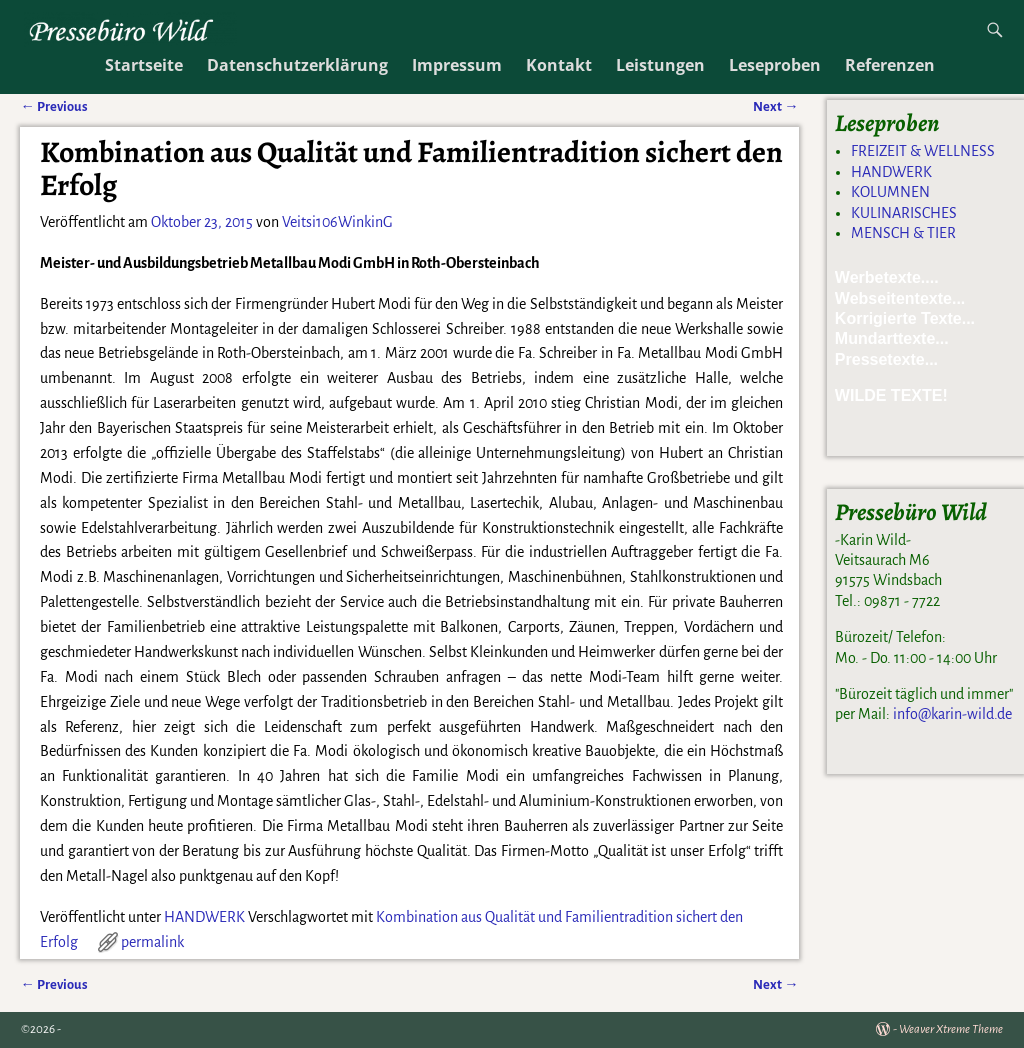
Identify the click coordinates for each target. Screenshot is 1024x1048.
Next (775, 984)
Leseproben (775, 65)
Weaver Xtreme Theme (951, 1029)
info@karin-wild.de (952, 714)
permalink (152, 942)
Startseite (144, 65)
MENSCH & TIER (903, 233)
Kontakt (559, 65)
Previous (53, 984)
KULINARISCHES (904, 213)
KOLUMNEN (890, 192)
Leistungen (660, 65)
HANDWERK (204, 917)
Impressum (457, 65)
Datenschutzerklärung (297, 65)
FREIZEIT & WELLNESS (923, 151)
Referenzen (890, 65)
